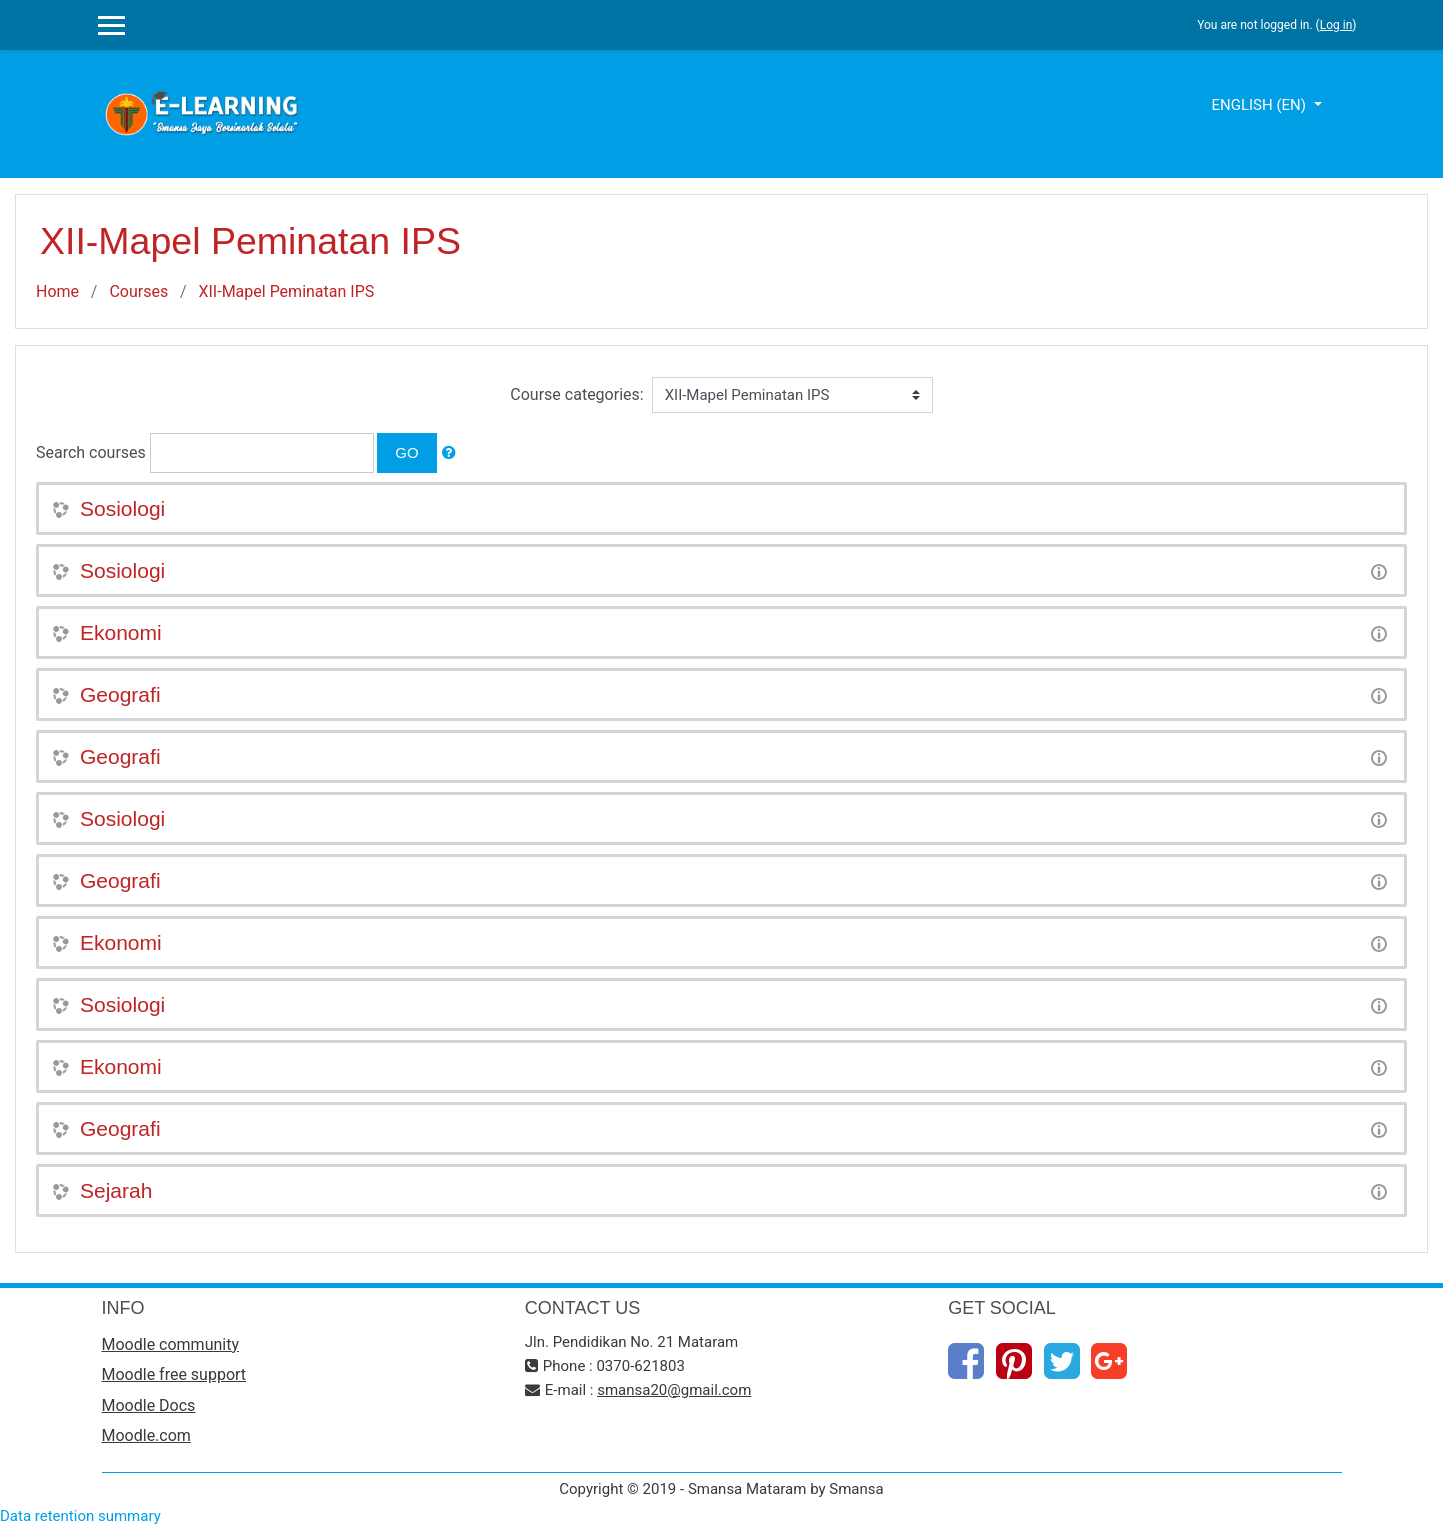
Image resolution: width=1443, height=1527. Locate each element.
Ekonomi (121, 632)
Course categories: (576, 394)
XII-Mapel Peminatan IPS (286, 291)
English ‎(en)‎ (1260, 105)
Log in (1336, 25)
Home (57, 291)
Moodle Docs (149, 1405)
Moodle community (171, 1344)
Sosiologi (122, 508)
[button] (449, 453)
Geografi (120, 694)
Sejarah (116, 1190)
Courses (138, 291)
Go (406, 452)
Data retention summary (80, 1516)
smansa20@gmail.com (674, 1390)
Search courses (91, 452)
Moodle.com (146, 1435)
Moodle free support (174, 1374)
